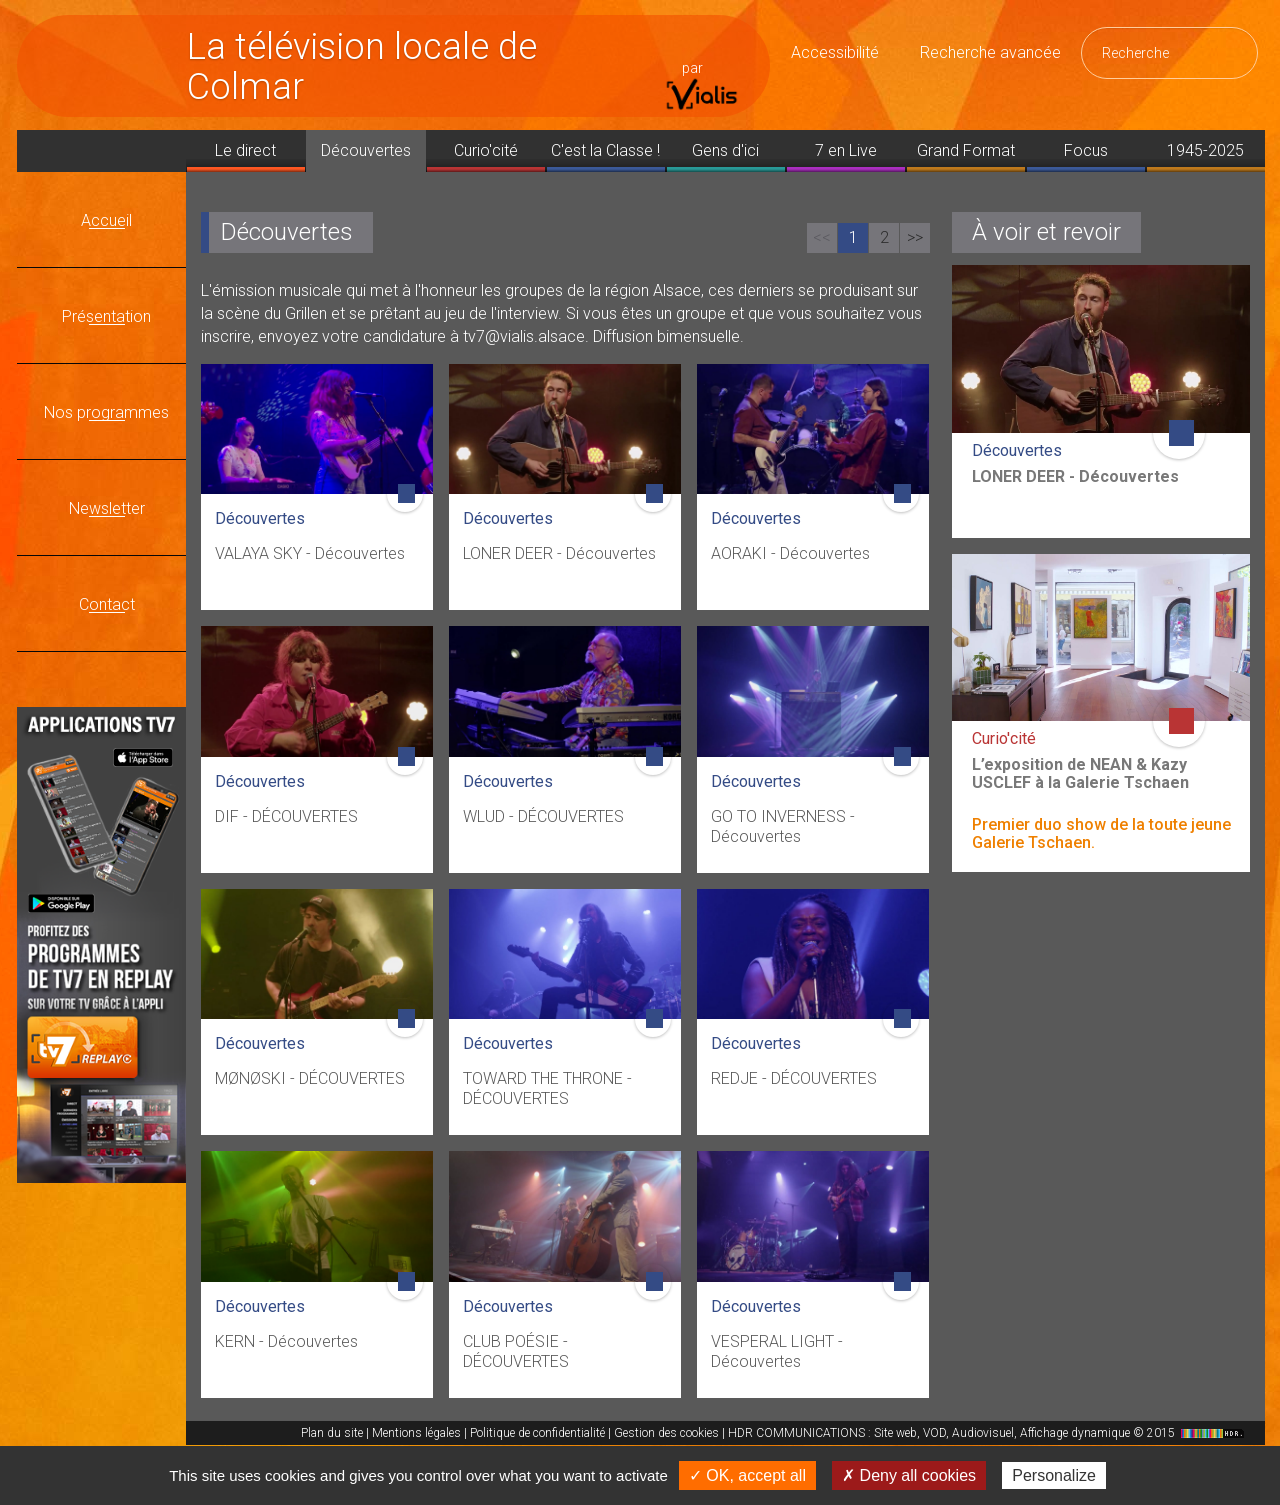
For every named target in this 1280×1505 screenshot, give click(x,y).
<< (822, 237)
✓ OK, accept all (747, 1475)
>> (915, 237)
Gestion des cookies (666, 1433)
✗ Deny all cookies (909, 1475)
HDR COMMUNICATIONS (988, 1433)
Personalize (1054, 1475)
